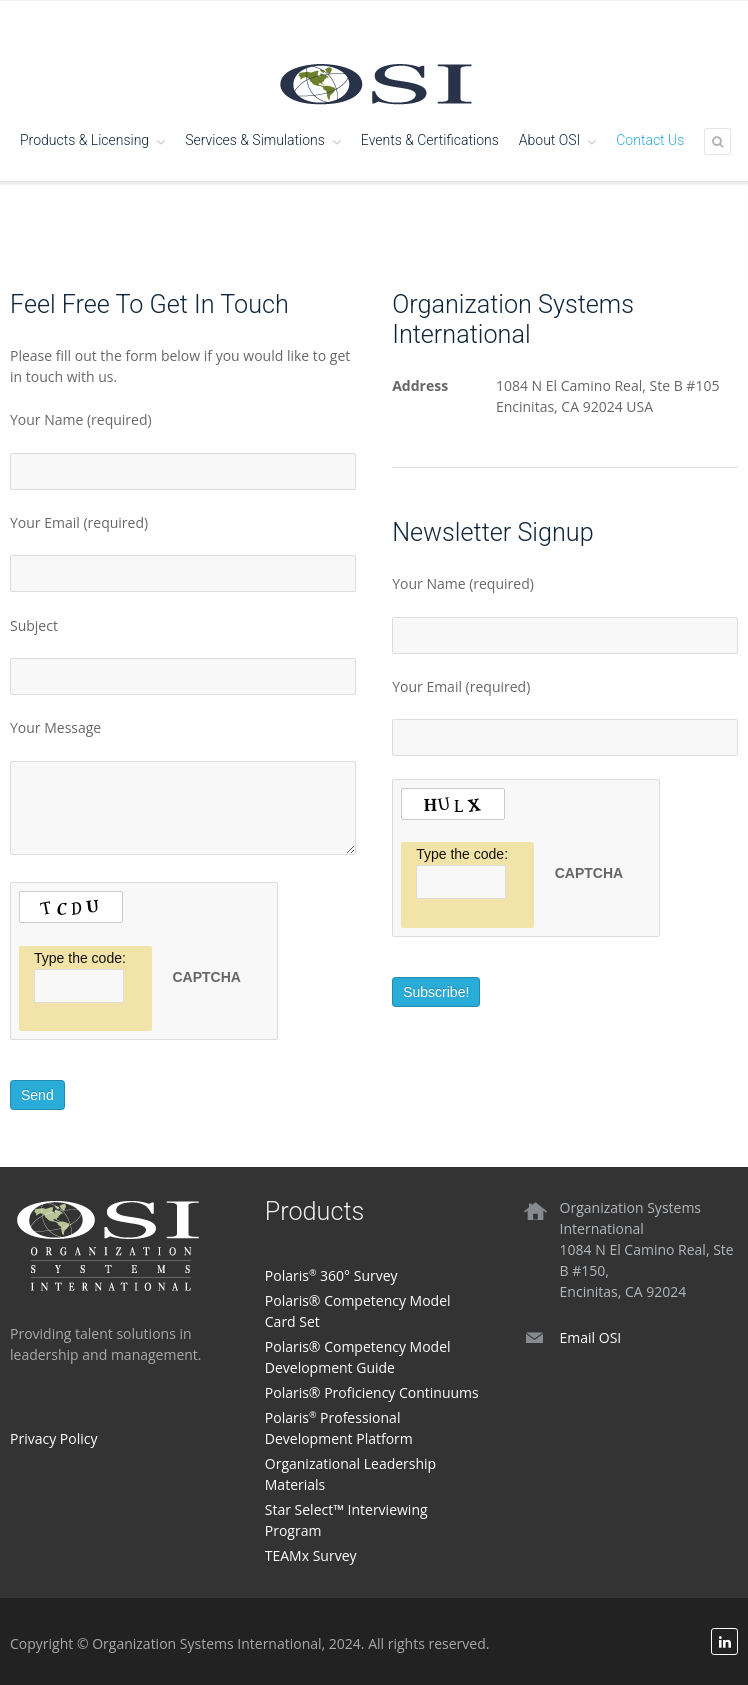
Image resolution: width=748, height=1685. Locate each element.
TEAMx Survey (311, 1555)
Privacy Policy (53, 1438)
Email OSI (591, 1337)
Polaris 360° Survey (331, 1275)
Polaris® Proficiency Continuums (372, 1392)
